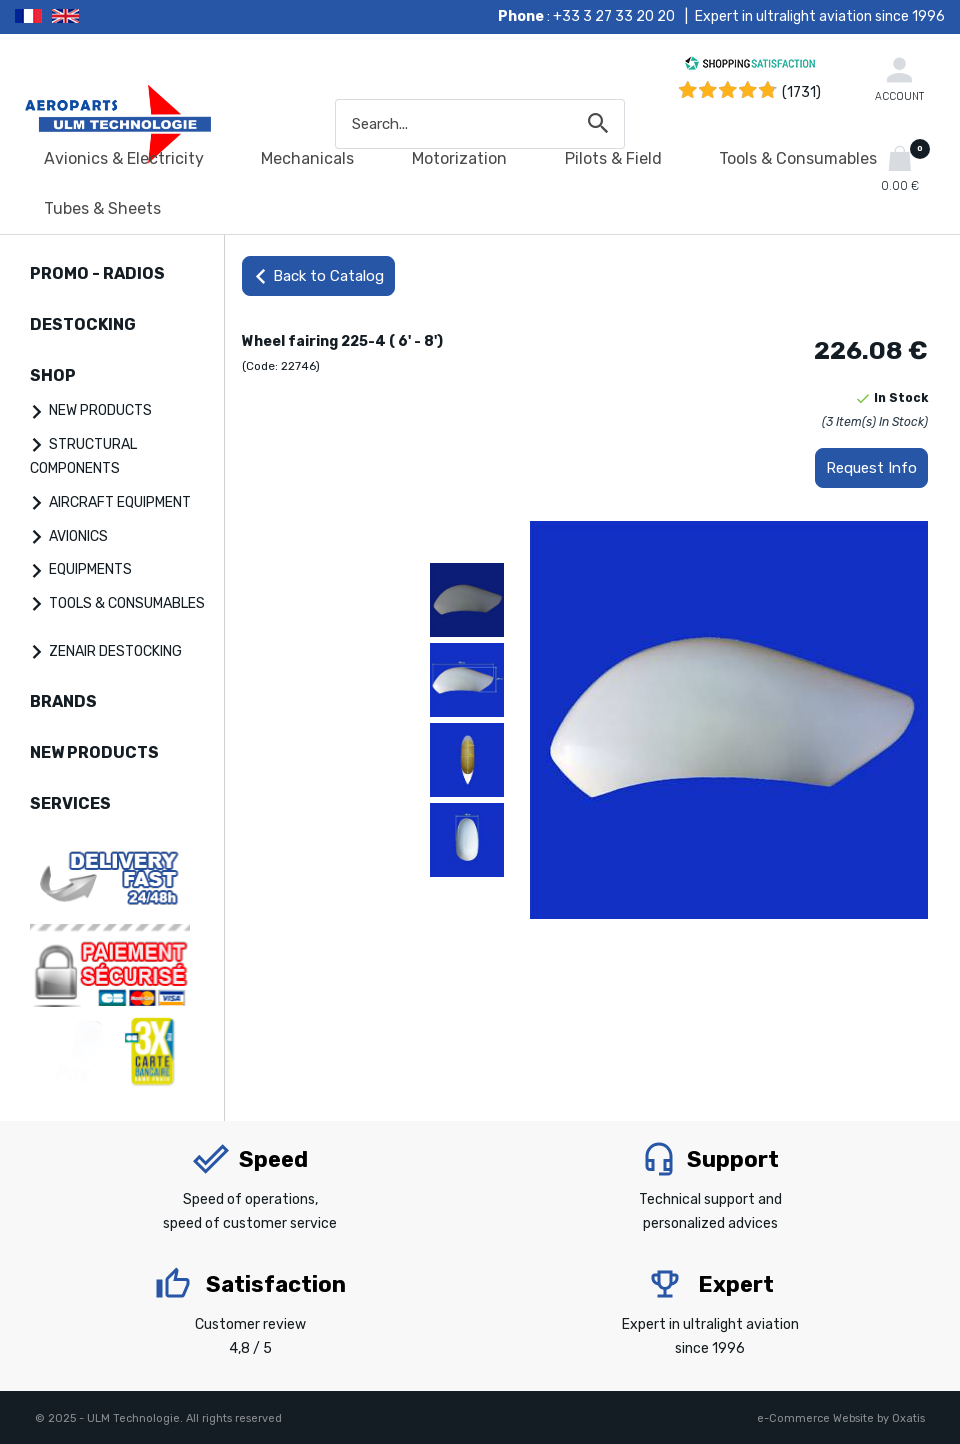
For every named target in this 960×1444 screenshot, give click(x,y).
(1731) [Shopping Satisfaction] (801, 92)
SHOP (53, 375)
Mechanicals (307, 158)
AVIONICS (78, 536)
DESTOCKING (83, 324)
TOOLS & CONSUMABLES (127, 603)
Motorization (459, 158)
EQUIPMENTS (90, 569)
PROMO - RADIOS (97, 273)
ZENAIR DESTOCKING (115, 651)
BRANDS (63, 701)
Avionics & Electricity (124, 158)
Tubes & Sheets (102, 208)
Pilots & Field (613, 158)
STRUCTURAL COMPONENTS (83, 456)
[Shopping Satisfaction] (750, 66)
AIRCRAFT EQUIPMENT (120, 502)
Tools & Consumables (798, 158)
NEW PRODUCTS (100, 410)
